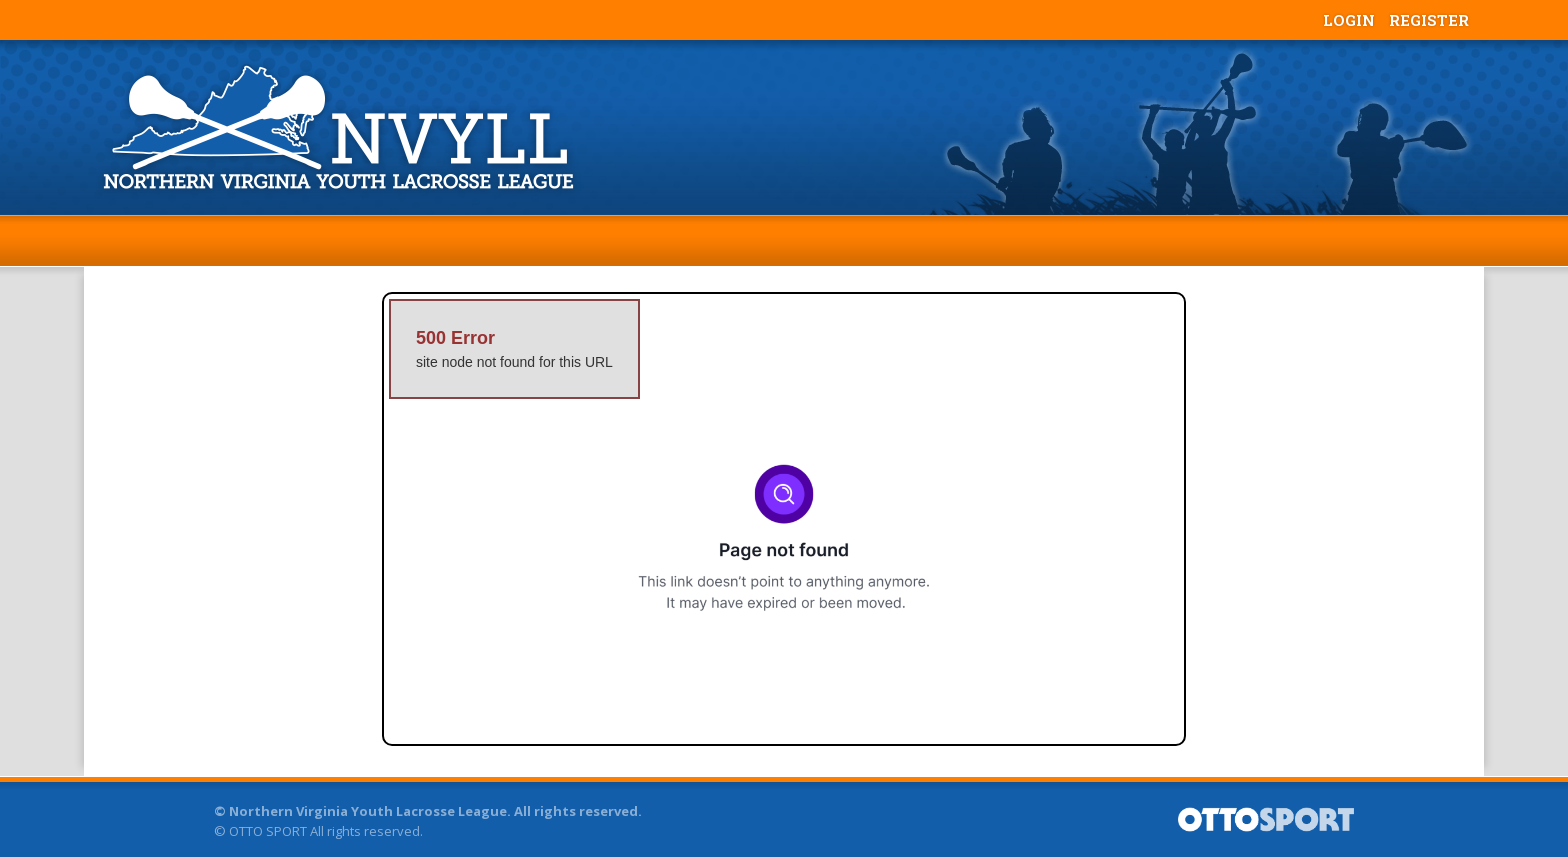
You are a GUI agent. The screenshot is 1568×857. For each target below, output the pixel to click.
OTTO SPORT (268, 831)
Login (1349, 20)
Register (1429, 20)
